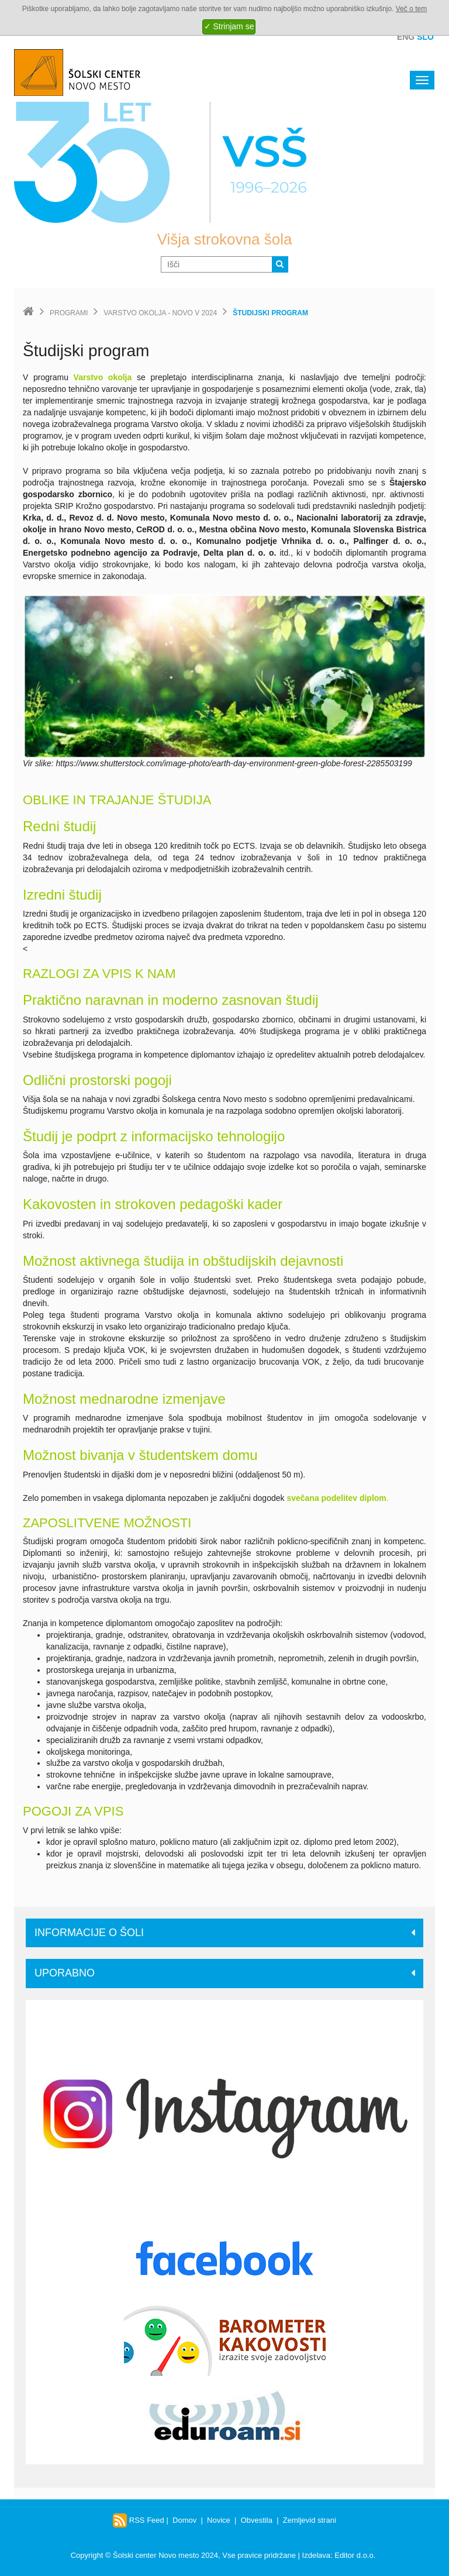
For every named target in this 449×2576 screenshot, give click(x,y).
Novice (218, 2520)
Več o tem (411, 9)
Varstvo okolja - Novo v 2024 (160, 313)
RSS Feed (138, 2520)
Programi (69, 313)
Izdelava (316, 2555)
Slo (425, 37)
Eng (406, 37)
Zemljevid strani (309, 2520)
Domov (184, 2520)
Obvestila (256, 2520)
